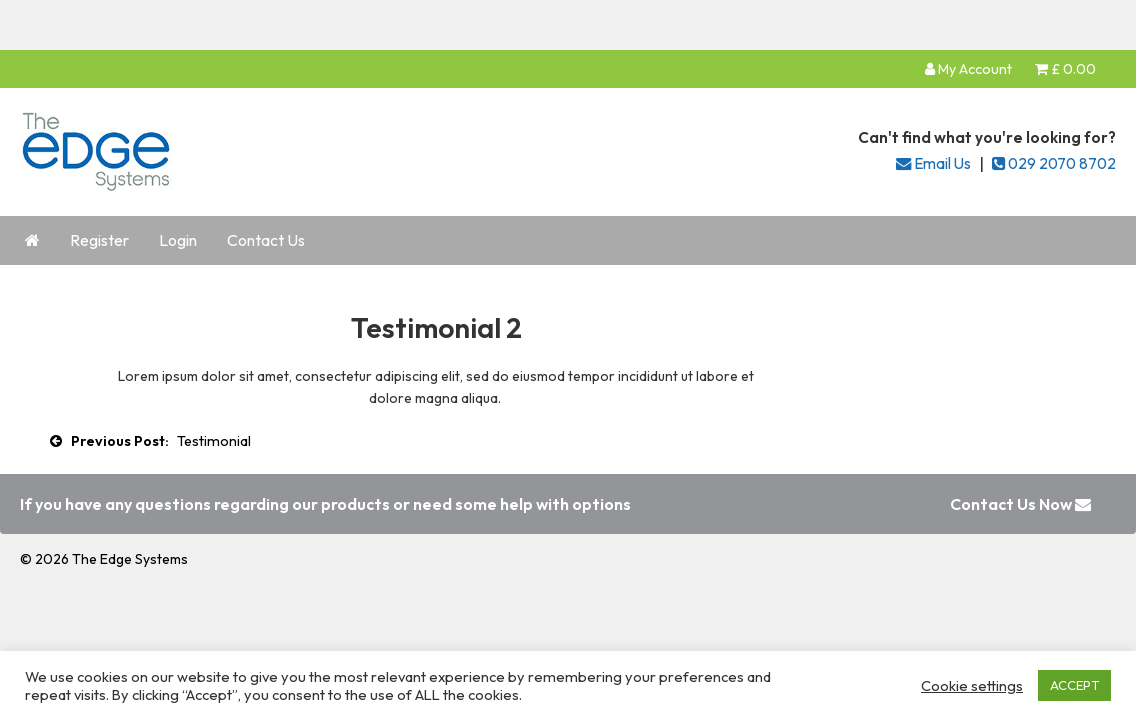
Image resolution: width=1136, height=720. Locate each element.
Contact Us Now (1020, 504)
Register (99, 240)
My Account (968, 69)
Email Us (933, 163)
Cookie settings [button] (972, 686)
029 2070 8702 (1054, 163)
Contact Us (266, 240)
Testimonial (214, 441)
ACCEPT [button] (1074, 685)
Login (178, 240)
